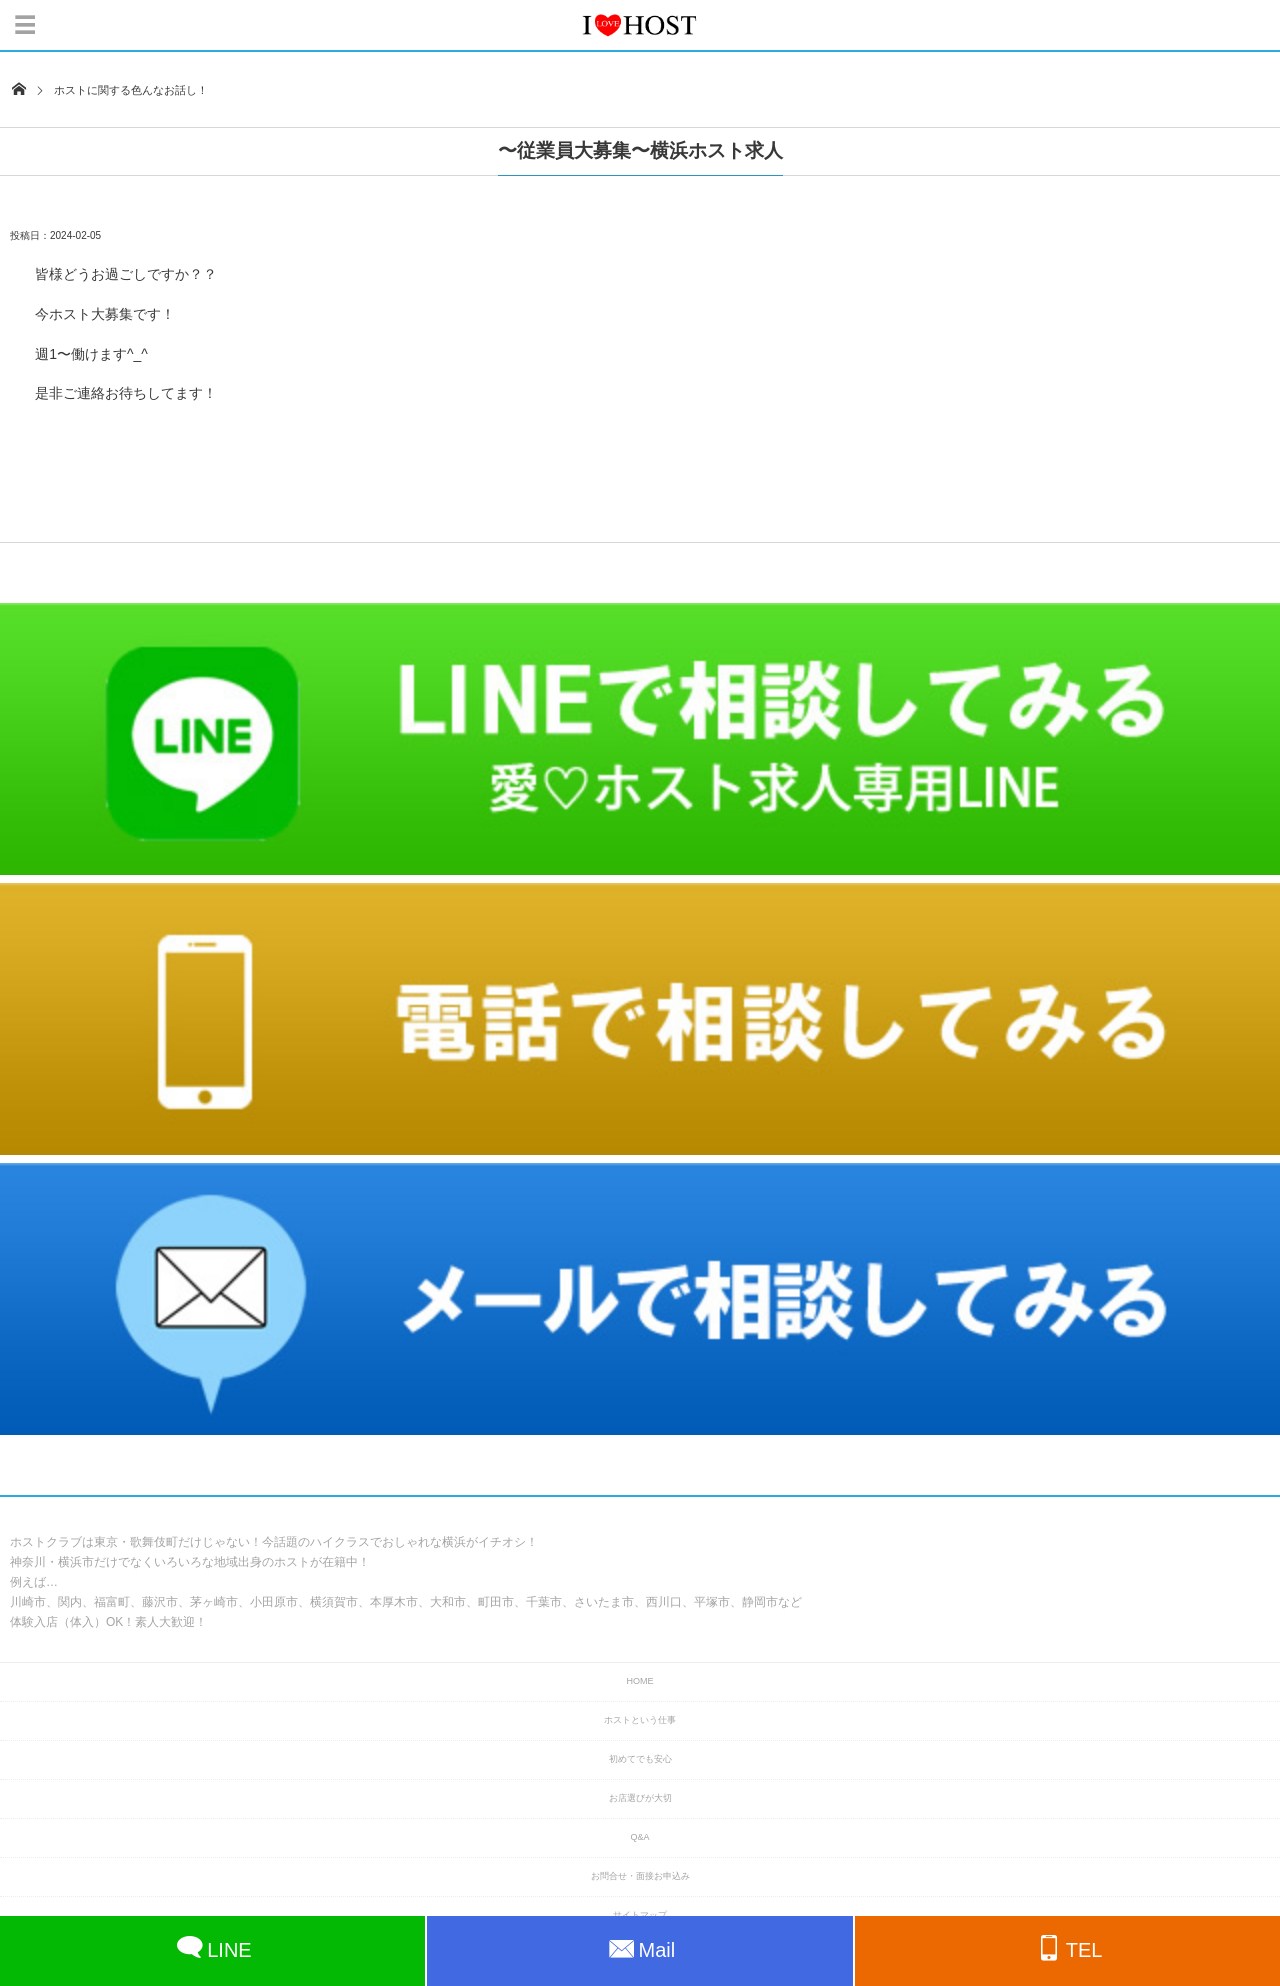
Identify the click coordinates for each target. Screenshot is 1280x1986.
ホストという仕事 (640, 1720)
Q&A (639, 1837)
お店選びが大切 (640, 1798)
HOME (640, 1681)
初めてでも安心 (640, 1759)
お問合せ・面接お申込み (640, 1876)
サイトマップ (640, 1915)
